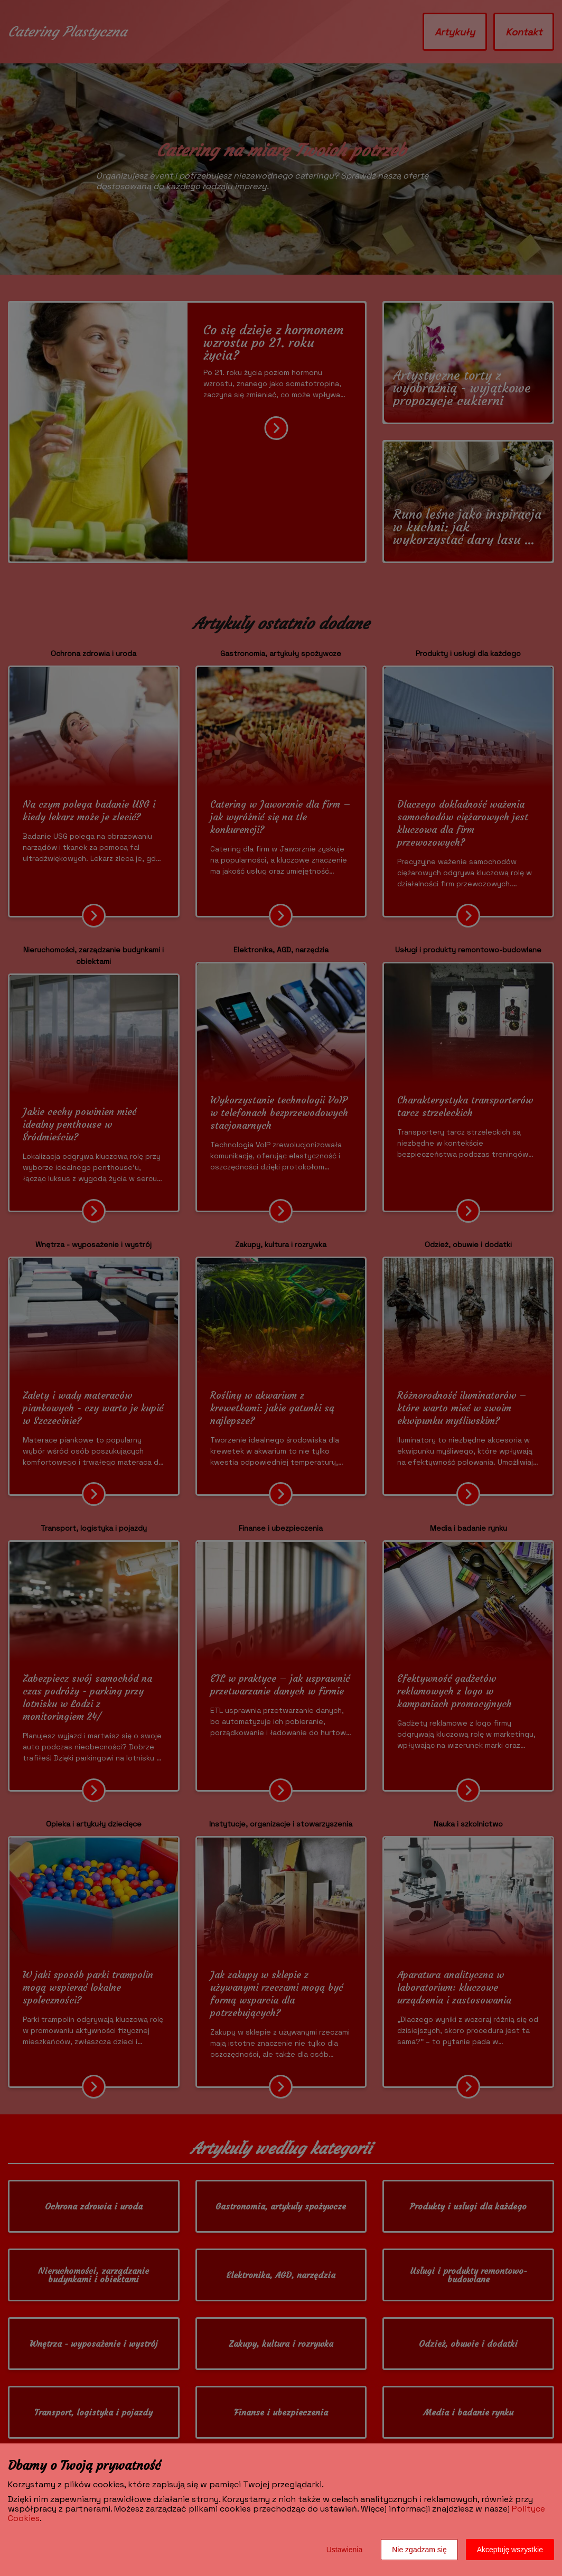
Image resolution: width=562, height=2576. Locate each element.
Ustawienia (344, 2549)
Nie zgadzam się (419, 2549)
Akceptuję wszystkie (510, 2549)
